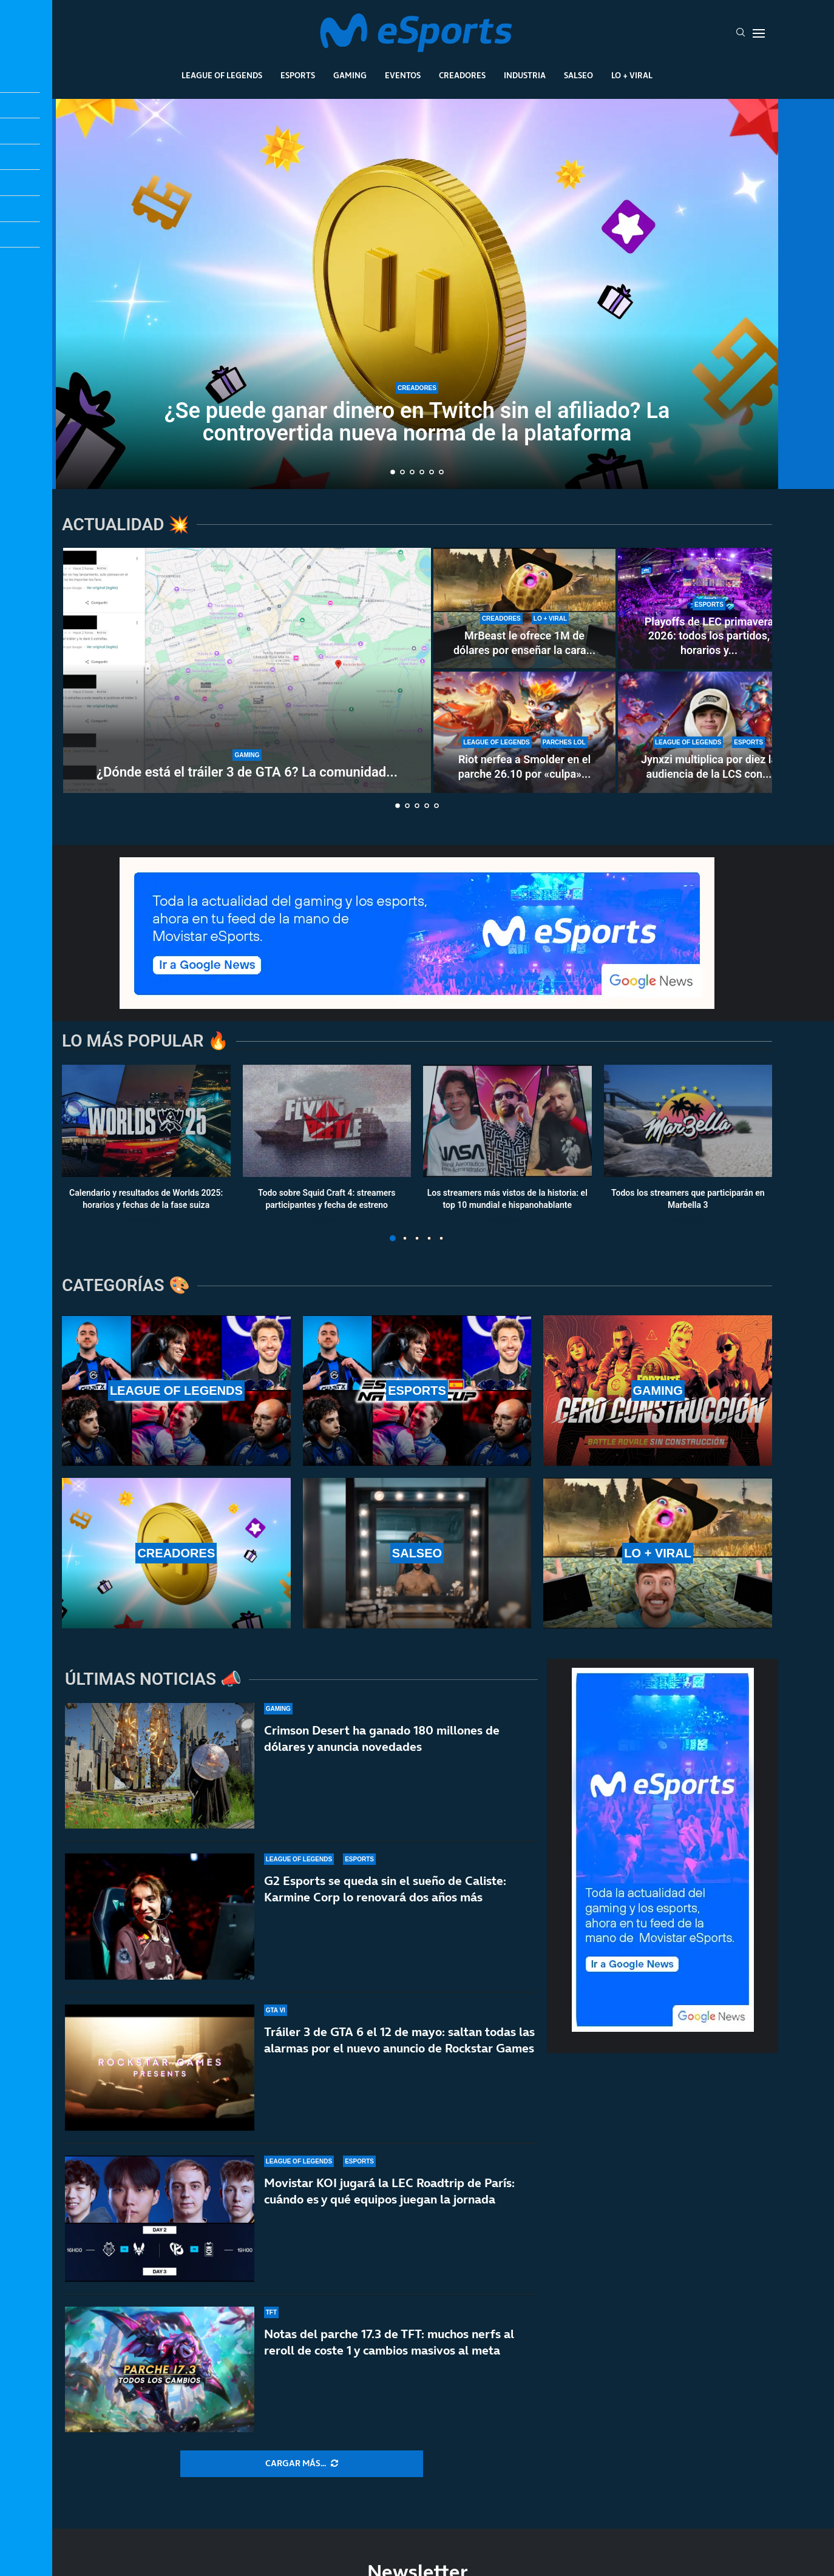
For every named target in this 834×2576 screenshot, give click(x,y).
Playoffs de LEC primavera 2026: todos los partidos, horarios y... (709, 635)
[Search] (740, 33)
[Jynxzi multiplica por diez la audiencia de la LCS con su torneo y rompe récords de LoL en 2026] (709, 732)
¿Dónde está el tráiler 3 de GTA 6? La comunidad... (247, 772)
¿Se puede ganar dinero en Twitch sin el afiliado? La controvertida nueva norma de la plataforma (417, 422)
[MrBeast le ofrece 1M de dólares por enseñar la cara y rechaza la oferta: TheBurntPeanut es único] (524, 608)
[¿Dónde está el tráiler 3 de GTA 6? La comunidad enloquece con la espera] (247, 670)
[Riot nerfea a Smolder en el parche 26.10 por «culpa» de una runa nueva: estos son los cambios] (524, 732)
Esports (297, 75)
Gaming (350, 75)
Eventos (403, 75)
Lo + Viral (632, 75)
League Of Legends (221, 75)
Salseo (578, 75)
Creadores (462, 75)
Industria (525, 75)
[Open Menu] (759, 33)
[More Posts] (301, 2463)
